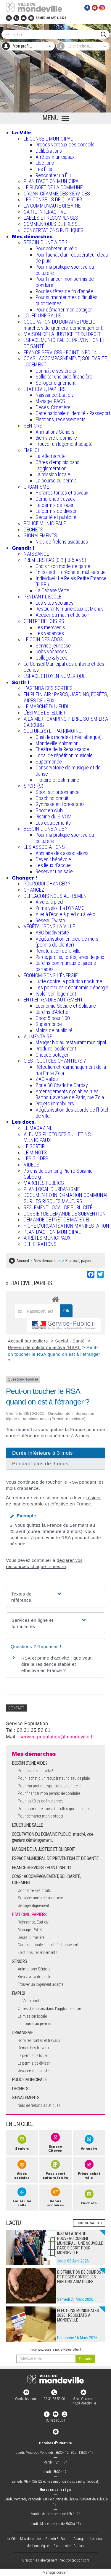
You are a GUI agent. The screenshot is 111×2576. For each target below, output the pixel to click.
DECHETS (33, 529)
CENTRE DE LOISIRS (44, 621)
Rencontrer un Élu (53, 175)
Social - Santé (70, 1340)
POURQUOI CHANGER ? (47, 883)
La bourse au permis (56, 480)
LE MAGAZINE (38, 1128)
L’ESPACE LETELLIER (44, 712)
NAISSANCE (36, 554)
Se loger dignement (55, 383)
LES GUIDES (36, 1158)
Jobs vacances (51, 651)
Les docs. (24, 1122)
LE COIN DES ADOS (43, 639)
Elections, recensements (61, 419)
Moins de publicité (54, 1030)
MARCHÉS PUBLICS (44, 1183)
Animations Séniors (55, 432)
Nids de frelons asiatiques (62, 542)
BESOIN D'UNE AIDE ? (45, 242)
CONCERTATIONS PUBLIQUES (53, 230)
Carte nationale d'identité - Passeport (73, 413)
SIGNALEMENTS (40, 535)
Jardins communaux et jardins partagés (66, 966)
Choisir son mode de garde (63, 566)
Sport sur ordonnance (58, 792)
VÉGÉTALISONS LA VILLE (49, 926)
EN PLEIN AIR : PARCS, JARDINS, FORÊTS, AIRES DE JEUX (66, 697)
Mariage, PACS (50, 401)
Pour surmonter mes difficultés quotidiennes (66, 300)
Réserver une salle (54, 871)
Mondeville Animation (57, 743)
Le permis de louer (54, 505)
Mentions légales (38, 2546)
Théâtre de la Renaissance (62, 749)
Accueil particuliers (28, 1340)
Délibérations (49, 151)
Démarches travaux (55, 499)
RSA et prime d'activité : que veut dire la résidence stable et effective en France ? (56, 1664)
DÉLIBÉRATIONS (40, 1244)
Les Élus (44, 169)
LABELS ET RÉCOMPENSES (51, 218)
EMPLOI (31, 450)
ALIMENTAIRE (38, 1036)
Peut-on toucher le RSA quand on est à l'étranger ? (54, 1354)
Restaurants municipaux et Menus (70, 609)
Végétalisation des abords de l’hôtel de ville (72, 1113)
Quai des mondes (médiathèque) (69, 737)
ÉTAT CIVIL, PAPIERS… (46, 389)
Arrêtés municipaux (55, 157)
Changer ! (24, 878)
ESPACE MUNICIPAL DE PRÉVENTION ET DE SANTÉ (64, 343)
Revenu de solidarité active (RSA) (44, 1347)
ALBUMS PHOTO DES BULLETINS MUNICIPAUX (57, 1137)
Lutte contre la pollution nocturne (69, 981)
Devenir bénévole (53, 859)
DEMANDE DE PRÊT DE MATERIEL (57, 1219)
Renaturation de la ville (58, 951)
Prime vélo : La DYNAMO (60, 908)
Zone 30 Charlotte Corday (62, 1085)
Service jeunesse (53, 645)
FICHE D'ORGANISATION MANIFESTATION (66, 1226)
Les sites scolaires (54, 603)
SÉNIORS (33, 425)
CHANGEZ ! (35, 890)
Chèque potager (52, 1055)
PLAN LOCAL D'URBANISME (52, 1189)
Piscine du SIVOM (54, 816)
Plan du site (62, 2546)
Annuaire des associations (62, 853)
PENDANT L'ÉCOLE (42, 596)
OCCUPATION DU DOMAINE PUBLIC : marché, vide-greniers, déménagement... (65, 325)
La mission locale (53, 474)
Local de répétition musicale (64, 755)
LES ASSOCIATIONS (44, 847)
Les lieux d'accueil (54, 865)
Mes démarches (32, 236)
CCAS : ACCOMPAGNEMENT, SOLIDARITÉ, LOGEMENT (66, 361)
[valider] (85, 2359)
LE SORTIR (34, 1146)
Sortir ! (20, 682)
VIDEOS (31, 1164)
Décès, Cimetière (53, 407)
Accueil (22, 1260)
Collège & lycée (51, 658)
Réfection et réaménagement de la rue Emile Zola (71, 1070)
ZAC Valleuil (47, 1079)
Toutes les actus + (89, 2223)
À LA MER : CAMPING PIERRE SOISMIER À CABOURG (66, 722)
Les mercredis (50, 627)
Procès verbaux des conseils (65, 144)
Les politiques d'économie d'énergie (72, 987)
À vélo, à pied (49, 902)
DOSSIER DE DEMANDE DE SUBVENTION (65, 1213)
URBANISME (36, 487)
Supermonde (49, 761)
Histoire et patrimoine (57, 780)
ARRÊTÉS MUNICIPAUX (47, 1238)
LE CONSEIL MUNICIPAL (48, 139)
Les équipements (53, 823)
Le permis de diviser (56, 511)
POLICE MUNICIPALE (45, 523)
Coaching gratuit (52, 798)
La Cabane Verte (52, 590)
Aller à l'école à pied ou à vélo (65, 914)
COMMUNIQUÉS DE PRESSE (52, 224)
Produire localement (56, 1048)
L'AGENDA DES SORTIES (48, 688)
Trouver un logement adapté (64, 444)
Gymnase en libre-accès (60, 804)
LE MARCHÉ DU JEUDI (46, 706)
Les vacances (50, 633)
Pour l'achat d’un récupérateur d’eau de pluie (72, 258)
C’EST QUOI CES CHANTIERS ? (55, 1061)
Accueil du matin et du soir (62, 615)
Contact (79, 2546)
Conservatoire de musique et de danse (68, 770)
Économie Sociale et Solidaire (66, 1006)
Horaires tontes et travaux (62, 493)
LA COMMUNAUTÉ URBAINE (52, 206)
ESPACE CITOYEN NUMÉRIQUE (54, 676)
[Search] (52, 34)
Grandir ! (23, 548)
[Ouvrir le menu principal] (55, 118)
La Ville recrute (51, 456)
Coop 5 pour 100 (53, 1018)
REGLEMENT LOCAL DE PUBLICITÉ (58, 1207)
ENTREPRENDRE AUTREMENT (53, 999)
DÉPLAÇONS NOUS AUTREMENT (56, 896)
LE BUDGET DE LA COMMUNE (53, 187)
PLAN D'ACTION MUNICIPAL (52, 181)
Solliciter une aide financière (64, 376)
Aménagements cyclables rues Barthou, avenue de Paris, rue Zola (70, 1094)
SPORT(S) (33, 786)
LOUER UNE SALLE (42, 315)
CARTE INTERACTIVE (45, 212)
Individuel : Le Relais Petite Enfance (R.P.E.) (71, 581)
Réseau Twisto (50, 920)
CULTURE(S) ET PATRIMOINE (52, 731)
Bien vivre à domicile (56, 438)
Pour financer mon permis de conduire (65, 282)
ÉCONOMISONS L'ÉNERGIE (51, 975)
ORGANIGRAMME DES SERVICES (57, 193)
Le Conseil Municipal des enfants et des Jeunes (64, 667)
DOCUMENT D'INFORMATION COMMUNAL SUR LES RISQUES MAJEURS (66, 1198)
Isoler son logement (56, 994)
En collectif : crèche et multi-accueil (71, 572)
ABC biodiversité (52, 932)
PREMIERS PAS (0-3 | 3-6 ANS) (55, 560)
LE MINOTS (35, 1152)
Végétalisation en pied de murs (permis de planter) (67, 942)
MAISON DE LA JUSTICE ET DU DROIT (62, 334)
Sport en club (49, 810)
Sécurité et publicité (56, 517)
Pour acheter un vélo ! (57, 248)
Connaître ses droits (56, 371)
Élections (45, 163)
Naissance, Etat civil (55, 395)
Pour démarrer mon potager (64, 309)
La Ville (21, 132)
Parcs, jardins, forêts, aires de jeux (70, 957)
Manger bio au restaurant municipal (71, 1042)
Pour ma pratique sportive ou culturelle (65, 270)
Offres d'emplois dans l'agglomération (57, 465)
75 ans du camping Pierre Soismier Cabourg (59, 1174)
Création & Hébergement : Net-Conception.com (55, 2560)
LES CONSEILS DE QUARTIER (53, 199)
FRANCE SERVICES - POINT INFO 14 (60, 352)
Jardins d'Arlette (52, 1012)
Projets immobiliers (55, 1103)
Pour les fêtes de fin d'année (64, 291)
